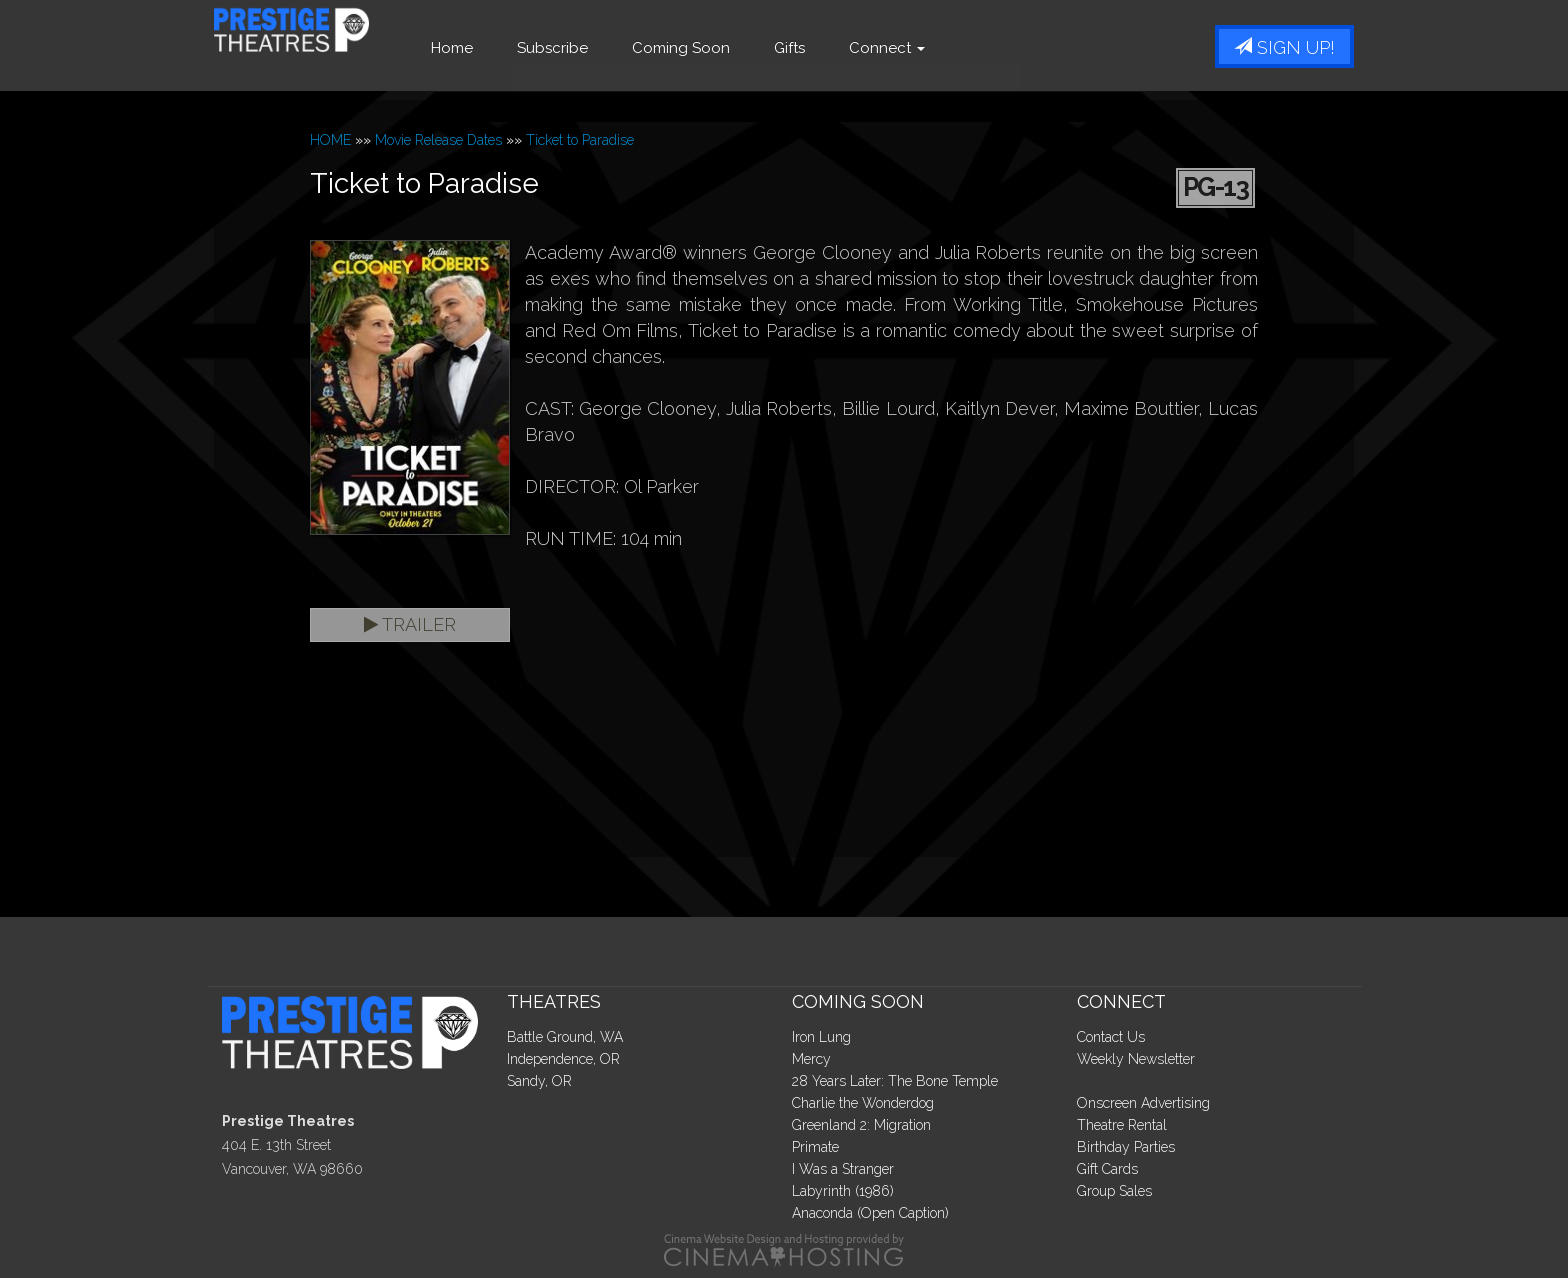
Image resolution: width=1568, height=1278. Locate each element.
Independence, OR (563, 1059)
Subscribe (610, 48)
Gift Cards (1107, 1169)
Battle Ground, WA (565, 1037)
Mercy (811, 1059)
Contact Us (1111, 1037)
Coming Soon (739, 48)
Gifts (847, 48)
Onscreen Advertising (1143, 1103)
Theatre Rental (1122, 1125)
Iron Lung (821, 1037)
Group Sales (1114, 1191)
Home (510, 48)
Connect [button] (945, 48)
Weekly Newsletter (1136, 1059)
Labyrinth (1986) (843, 1191)
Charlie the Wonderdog (863, 1103)
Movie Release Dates (438, 140)
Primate (815, 1147)
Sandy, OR (539, 1081)
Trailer (410, 624)
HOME (330, 140)
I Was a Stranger (843, 1169)
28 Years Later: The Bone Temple (895, 1081)
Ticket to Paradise (580, 140)
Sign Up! (1284, 47)
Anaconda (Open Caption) (870, 1213)
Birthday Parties (1126, 1147)
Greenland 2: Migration (861, 1125)
